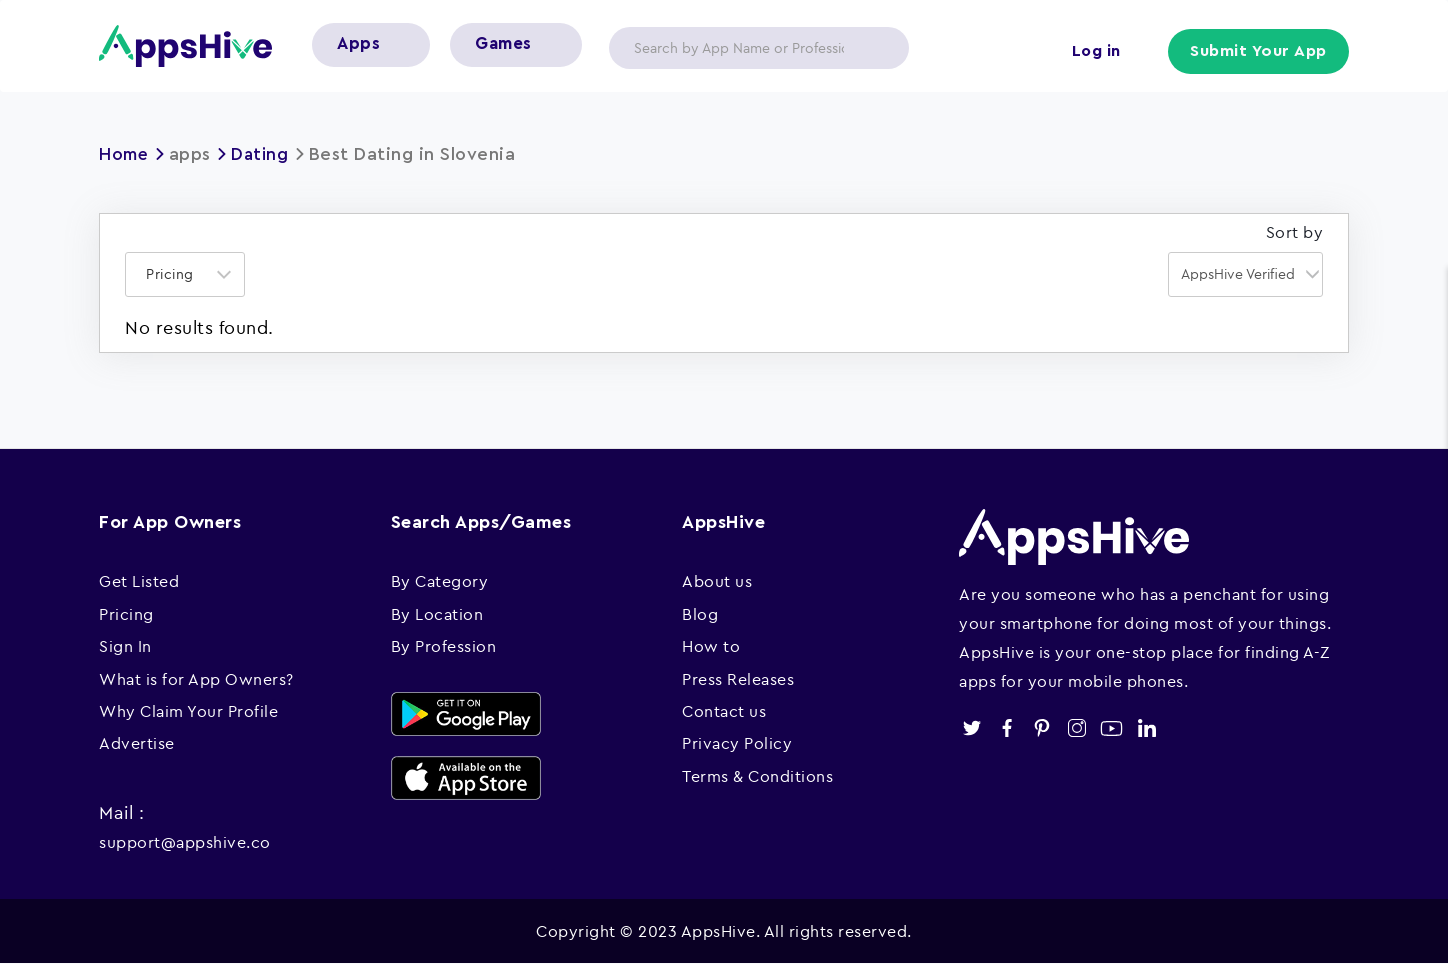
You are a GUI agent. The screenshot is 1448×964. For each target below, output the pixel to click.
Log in (1094, 52)
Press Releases (738, 679)
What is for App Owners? (196, 679)
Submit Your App (1260, 52)
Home (125, 154)
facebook (1006, 728)
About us (717, 581)
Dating (263, 154)
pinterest (1041, 728)
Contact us (724, 711)
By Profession (444, 646)
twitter (971, 728)
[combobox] (185, 274)
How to (711, 646)
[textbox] (176, 274)
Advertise (137, 743)
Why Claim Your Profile (188, 711)
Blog (700, 614)
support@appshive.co (185, 842)
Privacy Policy (737, 743)
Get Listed (139, 581)
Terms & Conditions (757, 776)
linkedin (1146, 728)
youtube (1111, 728)
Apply (878, 48)
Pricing (126, 614)
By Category (440, 581)
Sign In (125, 646)
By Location (437, 614)
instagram (1076, 728)
